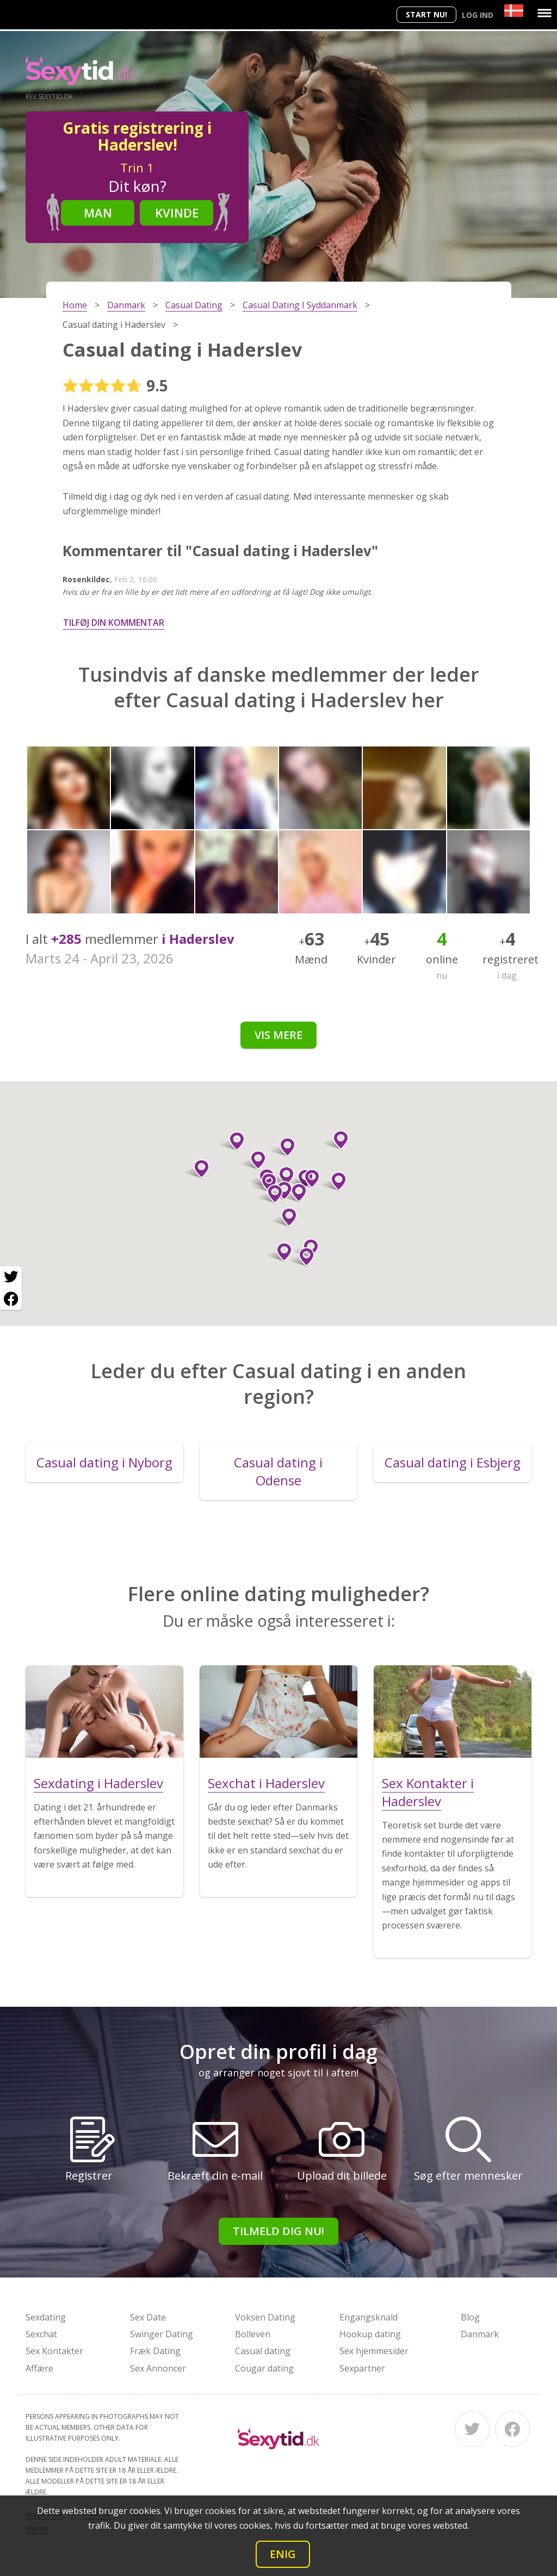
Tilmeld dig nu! (278, 2231)
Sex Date (148, 2317)
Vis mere (278, 1035)
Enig (283, 2554)
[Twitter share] (11, 1277)
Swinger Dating (161, 2334)
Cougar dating (264, 2368)
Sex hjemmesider (374, 2351)
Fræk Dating (155, 2351)
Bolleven (252, 2334)
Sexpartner (362, 2368)
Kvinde (177, 212)
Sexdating (46, 2317)
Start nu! (426, 14)
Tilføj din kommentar (113, 623)
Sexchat (41, 2334)
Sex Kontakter (54, 2351)
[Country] (513, 10)
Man (98, 212)
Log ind (477, 15)
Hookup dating (370, 2334)
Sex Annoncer (158, 2368)
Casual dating (262, 2351)
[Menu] (544, 13)
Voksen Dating (265, 2317)
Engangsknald (368, 2317)
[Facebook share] (11, 1299)
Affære (39, 2368)
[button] (232, 1141)
